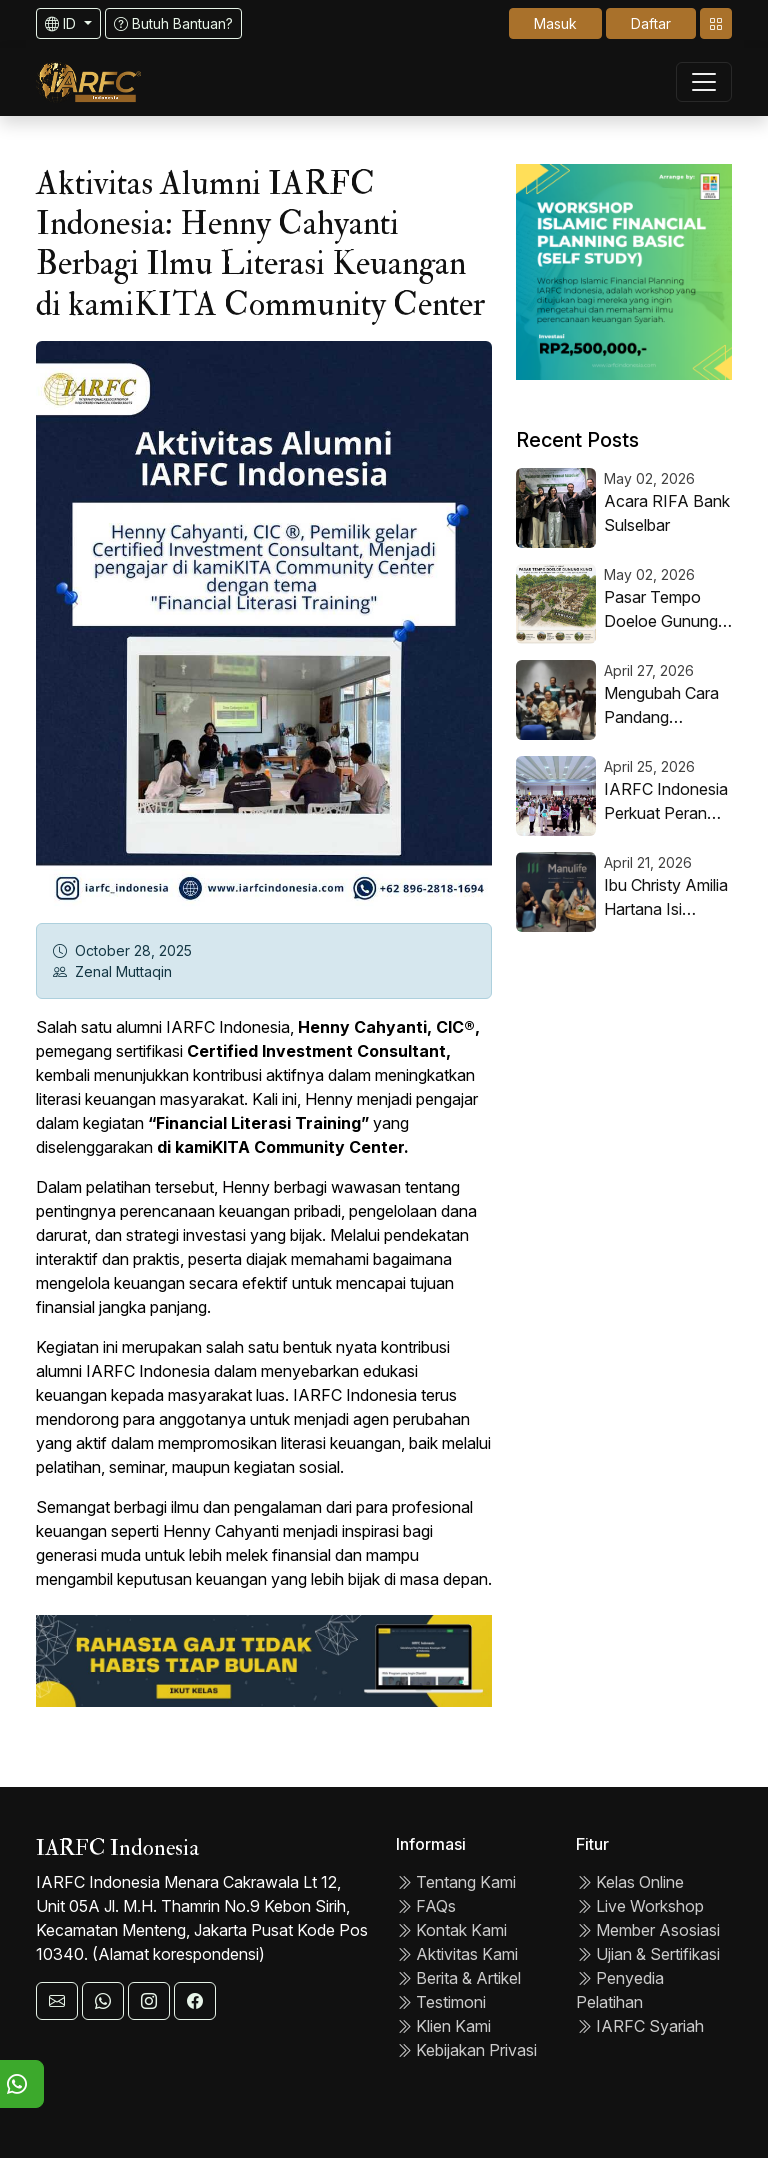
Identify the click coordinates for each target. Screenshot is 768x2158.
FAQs (426, 1906)
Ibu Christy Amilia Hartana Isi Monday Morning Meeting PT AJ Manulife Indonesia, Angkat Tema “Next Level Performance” (666, 898)
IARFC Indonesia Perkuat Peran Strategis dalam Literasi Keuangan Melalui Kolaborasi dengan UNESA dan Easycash (668, 802)
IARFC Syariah (640, 2026)
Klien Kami (443, 2026)
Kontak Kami (451, 1930)
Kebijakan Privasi (466, 2050)
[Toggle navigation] (716, 23)
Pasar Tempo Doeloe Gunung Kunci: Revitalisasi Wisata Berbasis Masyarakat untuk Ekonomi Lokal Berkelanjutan (668, 610)
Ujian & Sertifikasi (648, 1954)
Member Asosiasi (648, 1930)
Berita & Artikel (458, 1978)
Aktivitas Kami (457, 1954)
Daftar (651, 23)
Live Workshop (640, 1906)
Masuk (555, 23)
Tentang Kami (456, 1882)
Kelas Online (630, 1882)
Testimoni (441, 2002)
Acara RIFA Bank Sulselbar (667, 513)
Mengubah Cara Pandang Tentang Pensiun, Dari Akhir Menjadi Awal (667, 706)
